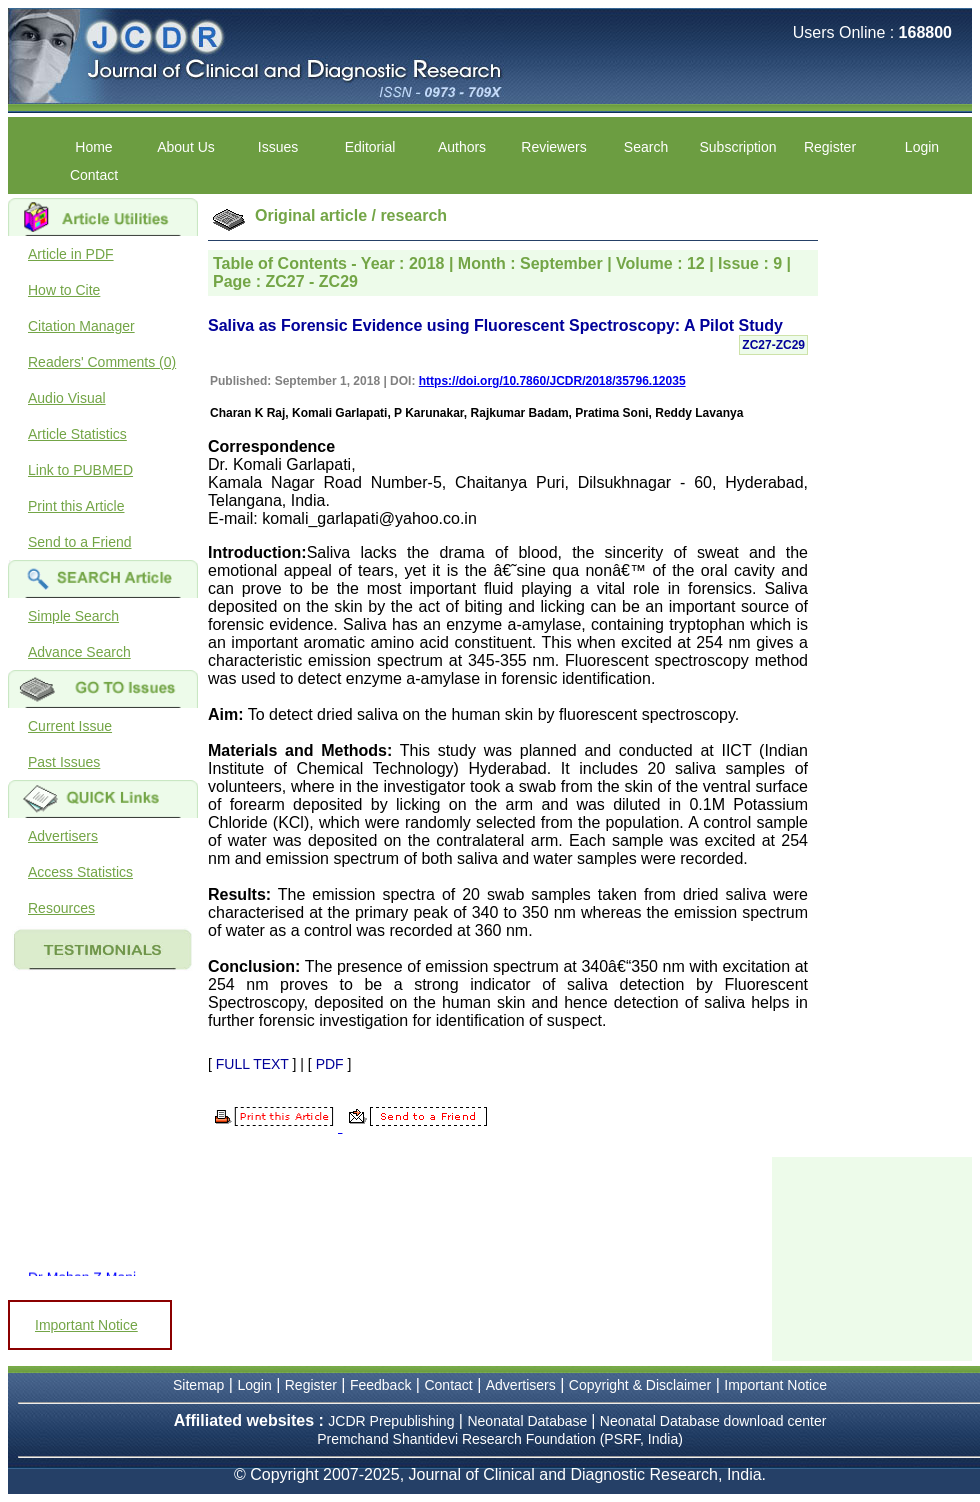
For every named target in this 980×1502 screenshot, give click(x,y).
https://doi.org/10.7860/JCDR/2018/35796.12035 (552, 381)
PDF (330, 1064)
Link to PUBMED (80, 470)
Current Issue (70, 726)
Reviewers (553, 147)
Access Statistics (80, 872)
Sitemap (198, 1385)
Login (922, 147)
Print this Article (76, 506)
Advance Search (79, 652)
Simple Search (73, 616)
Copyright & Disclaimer (640, 1385)
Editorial (370, 147)
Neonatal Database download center (713, 1421)
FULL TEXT (252, 1064)
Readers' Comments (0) (102, 362)
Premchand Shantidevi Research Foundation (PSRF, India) (500, 1439)
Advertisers (63, 836)
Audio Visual (67, 398)
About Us (186, 147)
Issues (278, 147)
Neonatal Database (529, 1421)
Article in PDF (71, 254)
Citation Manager (81, 326)
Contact (94, 175)
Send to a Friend (80, 542)
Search (646, 147)
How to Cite (64, 290)
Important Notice (86, 1325)
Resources (61, 908)
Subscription (737, 147)
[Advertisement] (872, 1257)
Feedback (380, 1385)
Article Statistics (77, 434)
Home (93, 147)
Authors (462, 147)
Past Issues (64, 762)
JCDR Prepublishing (391, 1421)
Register (830, 147)
